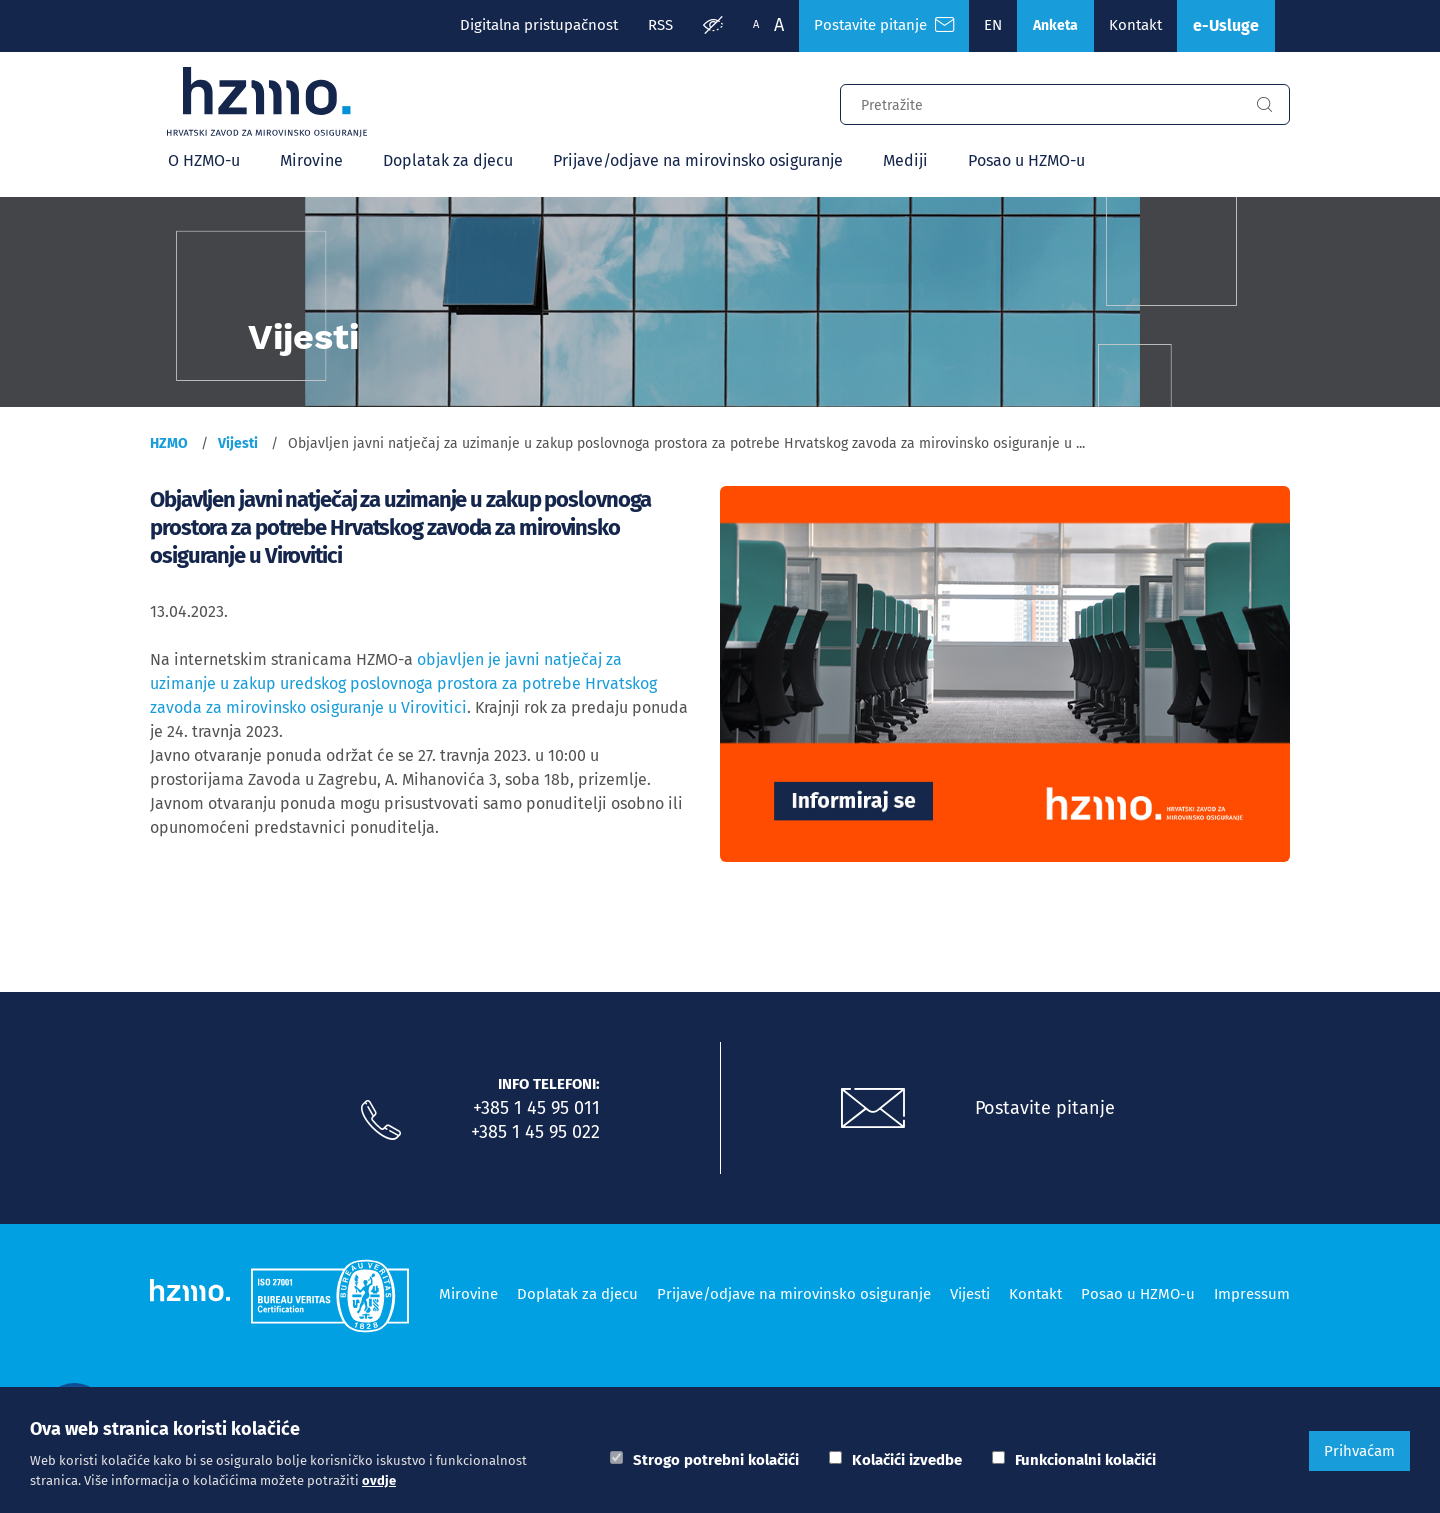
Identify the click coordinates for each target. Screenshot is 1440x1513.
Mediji (905, 160)
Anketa (1055, 25)
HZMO (169, 443)
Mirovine (311, 160)
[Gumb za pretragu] (1264, 105)
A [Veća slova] (779, 25)
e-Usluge (1226, 25)
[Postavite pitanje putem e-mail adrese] (873, 1109)
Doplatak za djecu (448, 160)
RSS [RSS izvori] (660, 25)
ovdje (379, 1480)
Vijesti (238, 443)
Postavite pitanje (1045, 1108)
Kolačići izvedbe (907, 1460)
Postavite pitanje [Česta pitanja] (884, 25)
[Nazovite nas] (381, 1121)
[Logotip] (267, 102)
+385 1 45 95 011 (536, 1108)
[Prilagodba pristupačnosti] (713, 26)
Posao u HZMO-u (1026, 160)
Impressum (1252, 1294)
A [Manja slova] (756, 24)
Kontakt (1135, 25)
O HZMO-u (204, 160)
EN (993, 25)
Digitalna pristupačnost (539, 25)
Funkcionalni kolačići (1085, 1460)
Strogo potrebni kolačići (716, 1460)
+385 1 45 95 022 (535, 1132)
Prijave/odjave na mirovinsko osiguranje (698, 160)
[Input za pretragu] (1040, 102)
